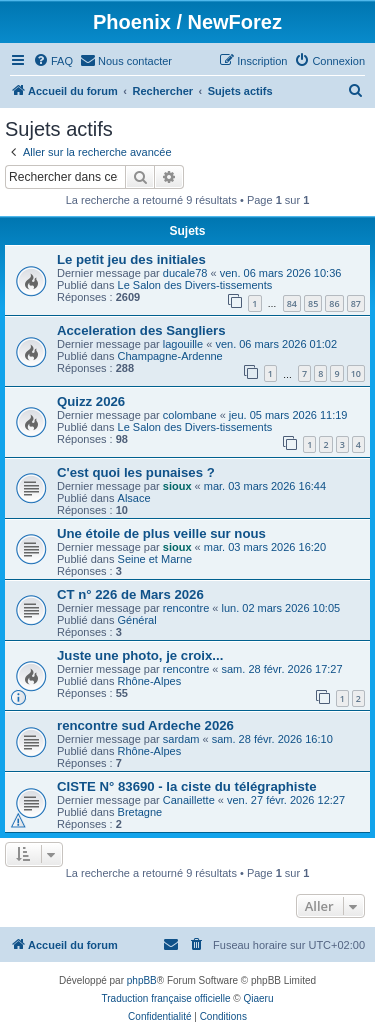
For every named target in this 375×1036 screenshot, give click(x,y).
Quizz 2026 (91, 401)
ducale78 (185, 273)
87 (356, 303)
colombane (190, 415)
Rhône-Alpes (150, 681)
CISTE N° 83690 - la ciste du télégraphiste (187, 786)
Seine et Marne (155, 559)
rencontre (186, 608)
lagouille (183, 344)
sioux (177, 486)
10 (356, 373)
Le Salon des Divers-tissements (195, 285)
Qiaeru (258, 998)
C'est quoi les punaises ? (136, 472)
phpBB (142, 980)
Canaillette (189, 800)
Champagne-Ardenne (170, 356)
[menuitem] (53, 61)
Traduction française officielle (166, 998)
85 (313, 303)
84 (292, 303)
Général (137, 620)
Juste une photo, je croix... (140, 655)
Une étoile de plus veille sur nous (161, 533)
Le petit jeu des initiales (131, 259)
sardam (181, 739)
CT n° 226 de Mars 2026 (130, 594)
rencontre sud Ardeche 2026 (145, 725)
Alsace (134, 498)
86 (334, 303)
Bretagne (140, 812)
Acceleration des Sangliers (141, 330)
